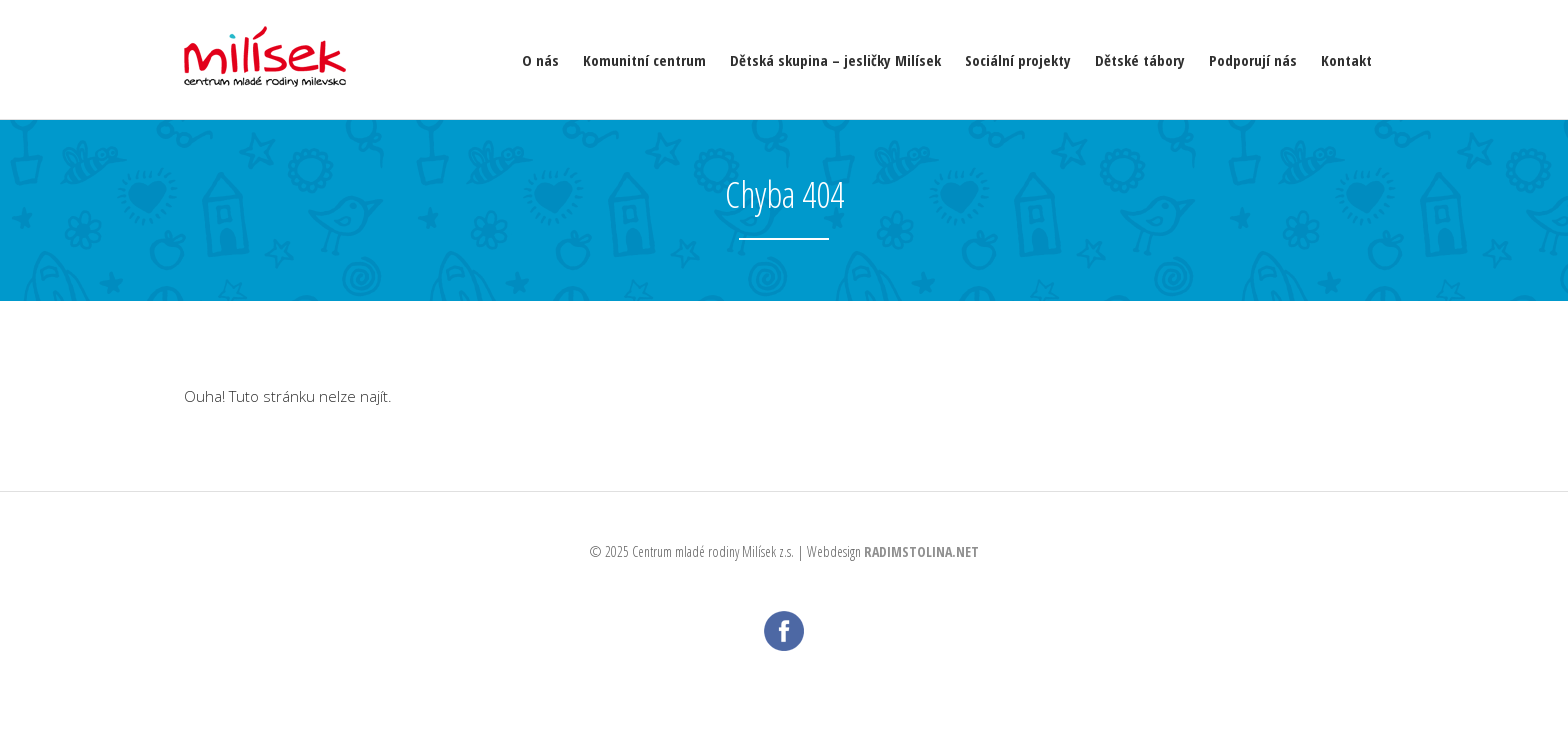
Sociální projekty (1018, 60)
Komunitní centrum (644, 60)
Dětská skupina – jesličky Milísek (835, 60)
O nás (540, 60)
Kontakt (1346, 60)
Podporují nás (1253, 60)
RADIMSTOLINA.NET (921, 551)
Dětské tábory (1140, 60)
